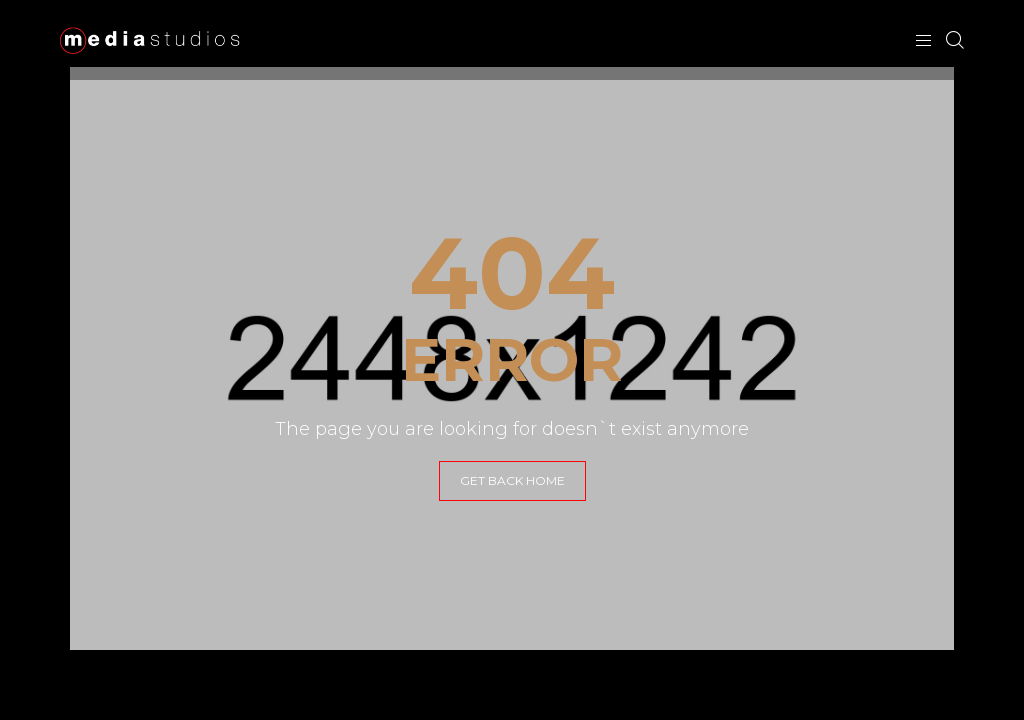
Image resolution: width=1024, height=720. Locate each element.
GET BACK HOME (512, 480)
